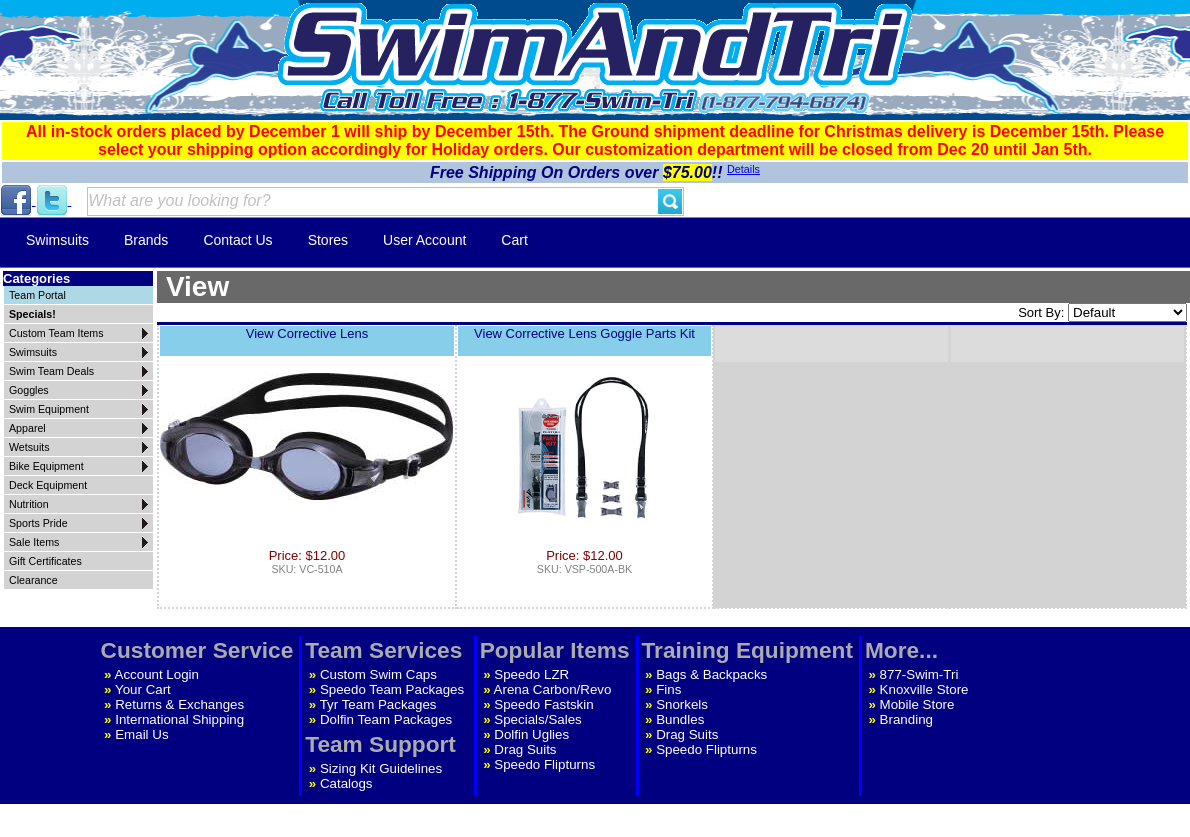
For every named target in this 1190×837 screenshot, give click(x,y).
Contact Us (237, 240)
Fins (668, 689)
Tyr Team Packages (378, 704)
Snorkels (682, 704)
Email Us (141, 734)
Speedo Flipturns (544, 764)
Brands (146, 240)
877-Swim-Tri (919, 674)
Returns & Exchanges (179, 704)
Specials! (32, 314)
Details (743, 169)
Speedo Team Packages (392, 689)
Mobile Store (917, 704)
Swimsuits (57, 240)
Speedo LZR (531, 674)
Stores (328, 240)
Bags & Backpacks (711, 674)
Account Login (157, 674)
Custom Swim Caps (378, 674)
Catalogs (346, 783)
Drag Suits (525, 749)
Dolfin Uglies (531, 734)
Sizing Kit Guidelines (381, 768)
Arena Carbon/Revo (553, 689)
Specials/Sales (537, 719)
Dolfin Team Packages (386, 719)
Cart (514, 240)
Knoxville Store (924, 689)
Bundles (680, 719)
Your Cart (143, 689)
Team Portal (37, 295)
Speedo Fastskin (543, 704)
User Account (424, 240)
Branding (906, 719)
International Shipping (179, 719)
